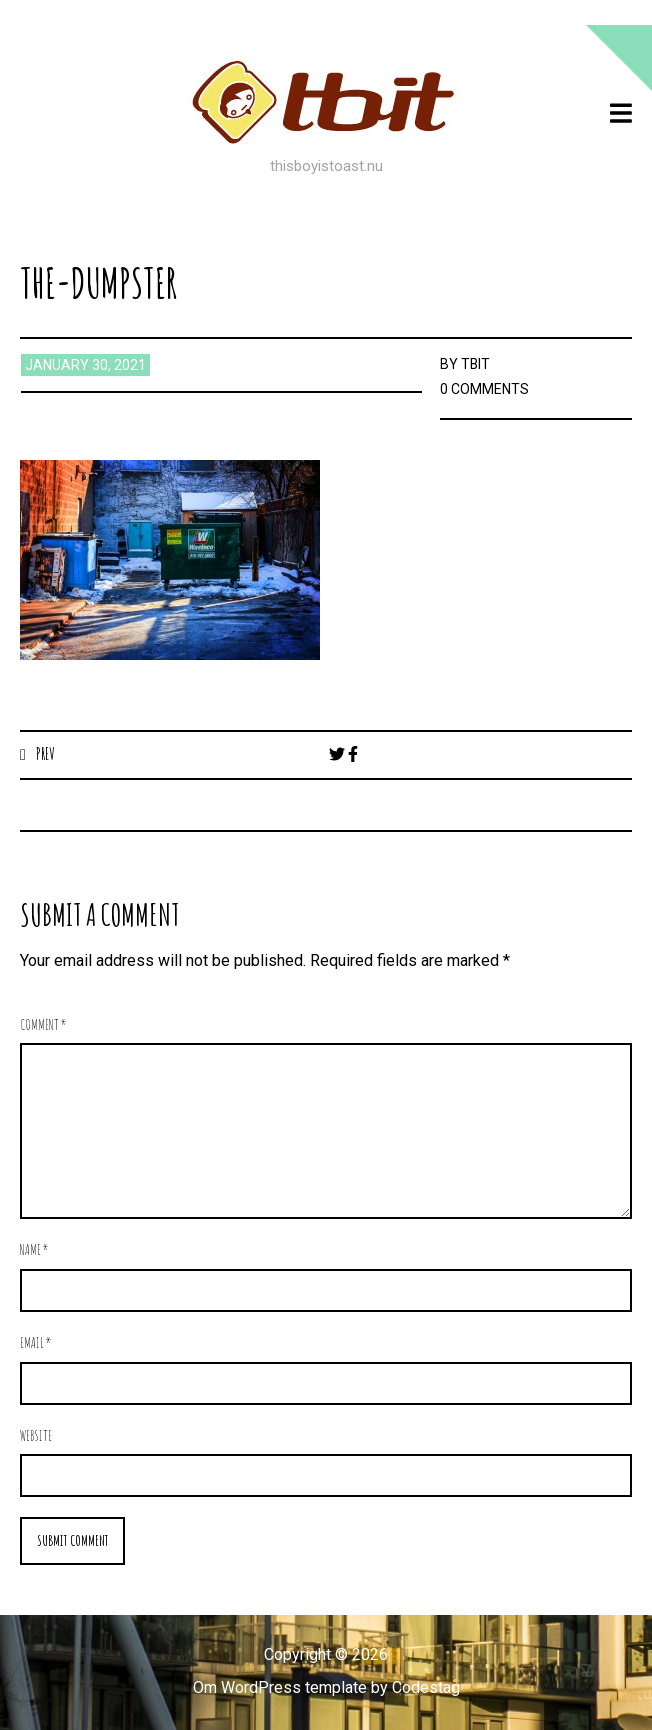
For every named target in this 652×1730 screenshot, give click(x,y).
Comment (43, 1024)
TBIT (476, 364)
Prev (45, 754)
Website (36, 1435)
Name (34, 1249)
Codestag (426, 1687)
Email (36, 1342)
